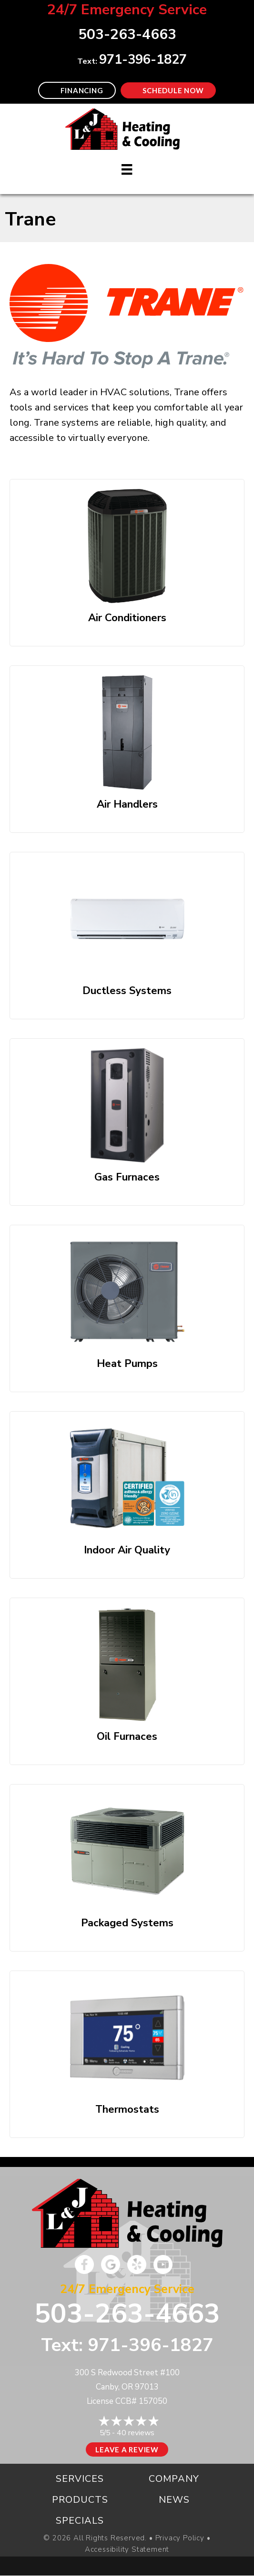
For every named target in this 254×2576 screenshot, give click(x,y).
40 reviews (135, 2433)
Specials (80, 2520)
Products (80, 2499)
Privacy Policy (179, 2538)
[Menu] (127, 169)
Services (80, 2478)
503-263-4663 (127, 2313)
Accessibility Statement (127, 2549)
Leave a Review (127, 2449)
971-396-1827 (143, 59)
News (174, 2499)
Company (174, 2478)
